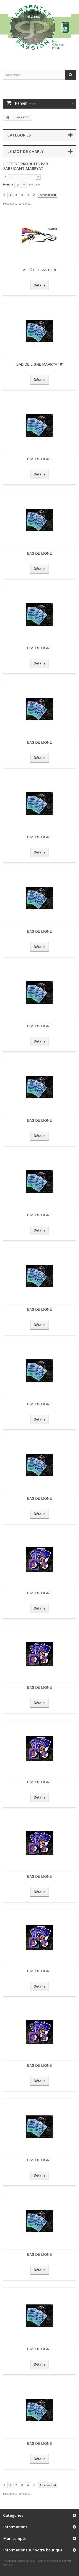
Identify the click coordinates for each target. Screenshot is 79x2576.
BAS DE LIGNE (39, 459)
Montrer (8, 184)
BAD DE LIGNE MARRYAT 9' (39, 364)
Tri (5, 176)
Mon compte (14, 2538)
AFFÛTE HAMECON (39, 270)
